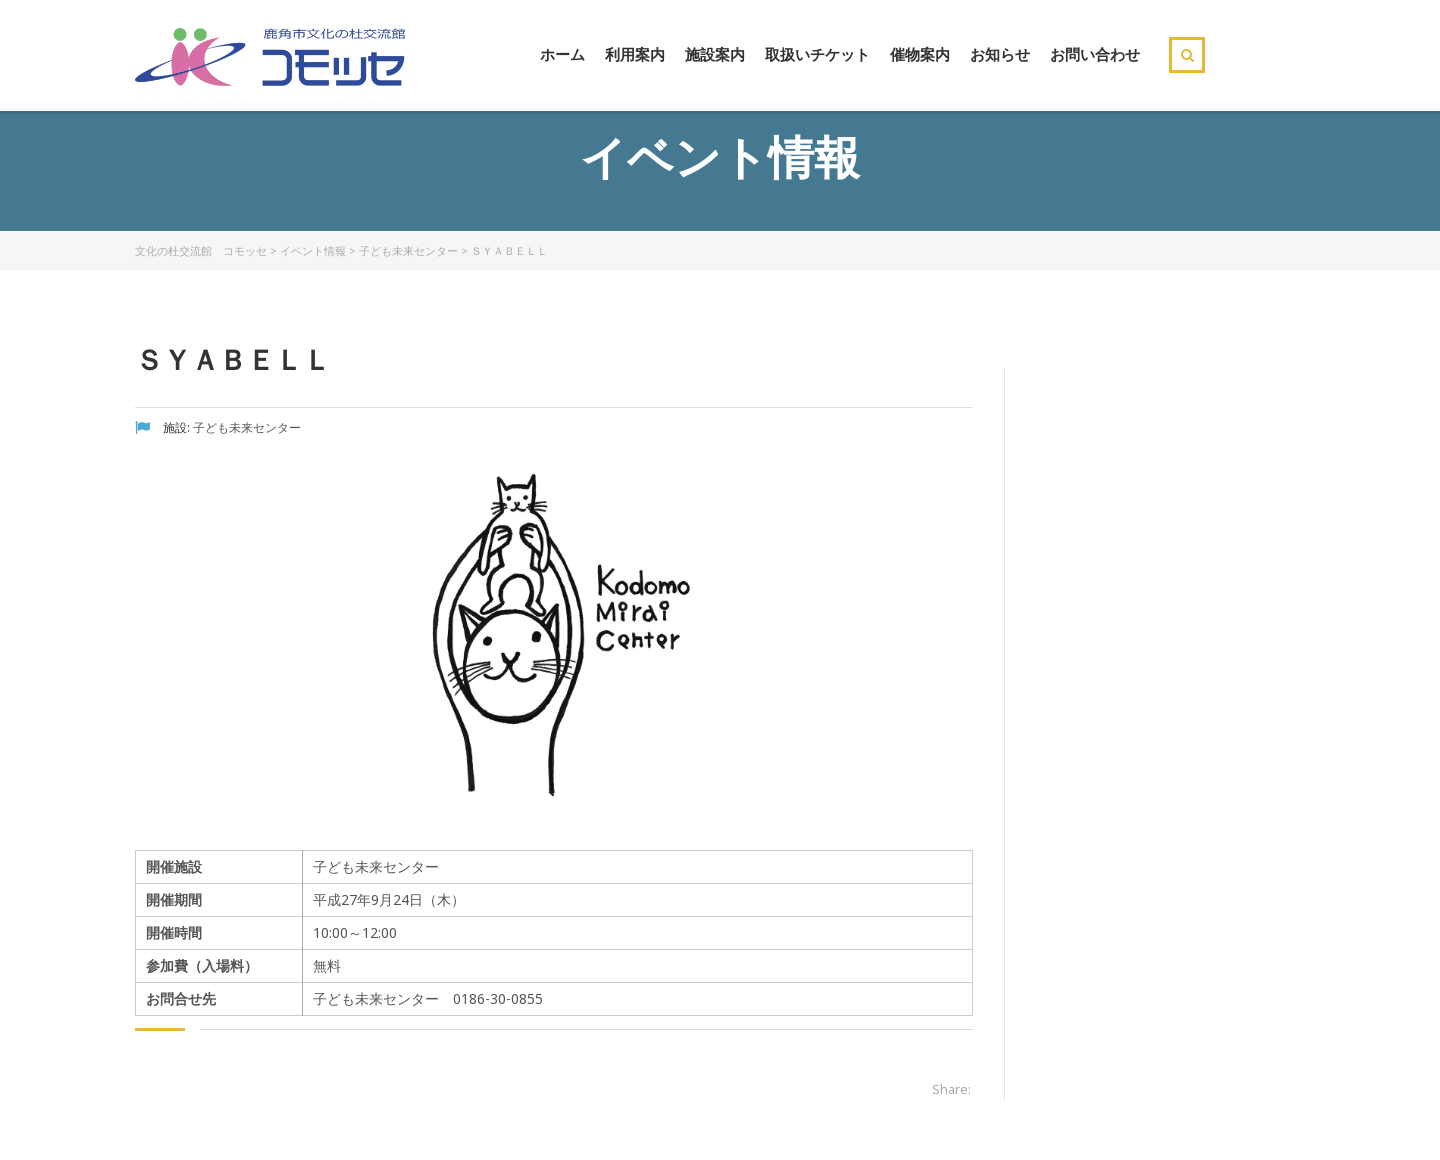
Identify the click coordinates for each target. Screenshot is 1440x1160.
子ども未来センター (408, 250)
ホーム (562, 54)
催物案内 (920, 54)
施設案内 (715, 54)
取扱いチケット (817, 54)
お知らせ (1000, 54)
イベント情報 (313, 250)
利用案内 (635, 54)
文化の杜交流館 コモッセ (201, 250)
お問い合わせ (1095, 54)
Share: (951, 1089)
